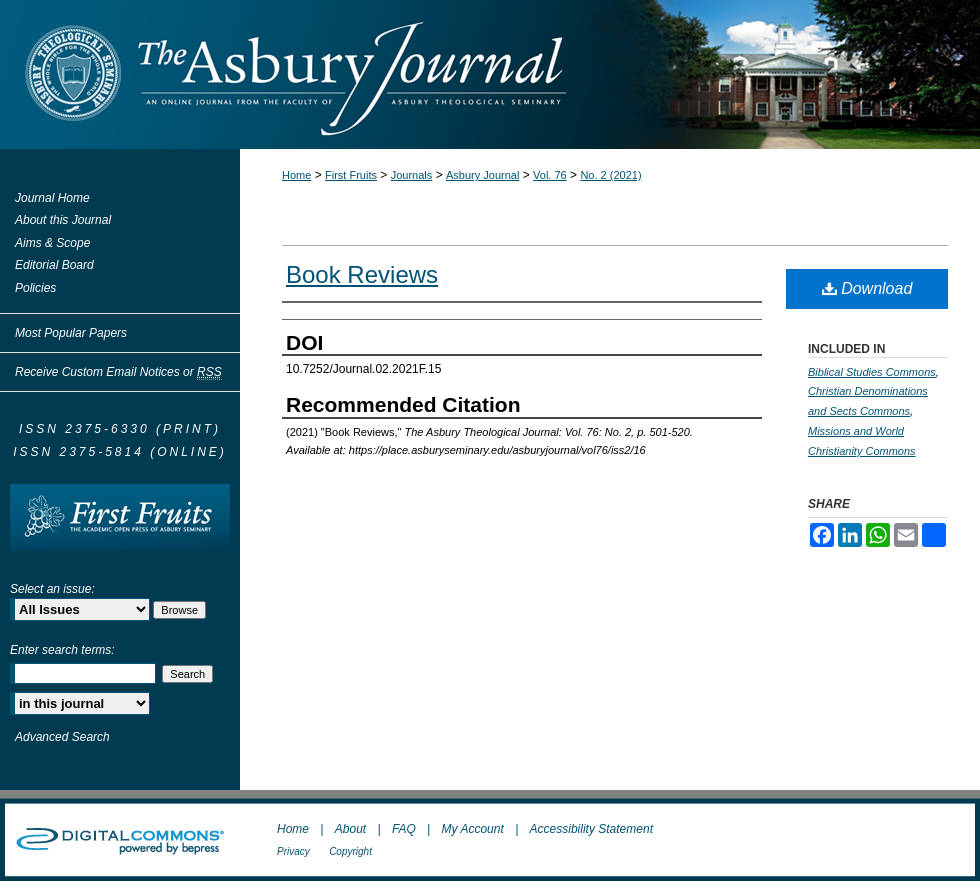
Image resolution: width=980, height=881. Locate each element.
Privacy (293, 851)
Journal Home (52, 198)
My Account (473, 829)
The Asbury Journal (555, 74)
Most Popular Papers (71, 333)
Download (867, 288)
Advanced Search (62, 737)
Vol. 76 (550, 175)
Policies (35, 288)
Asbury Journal (482, 175)
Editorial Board (54, 265)
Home (296, 175)
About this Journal (63, 220)
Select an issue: (52, 589)
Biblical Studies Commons (872, 372)
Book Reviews (362, 274)
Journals (412, 175)
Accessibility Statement (591, 829)
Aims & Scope (52, 243)
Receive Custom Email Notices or (118, 372)
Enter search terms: (62, 650)
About (350, 829)
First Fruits (351, 175)
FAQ (404, 829)
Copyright (350, 851)
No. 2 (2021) (610, 175)
